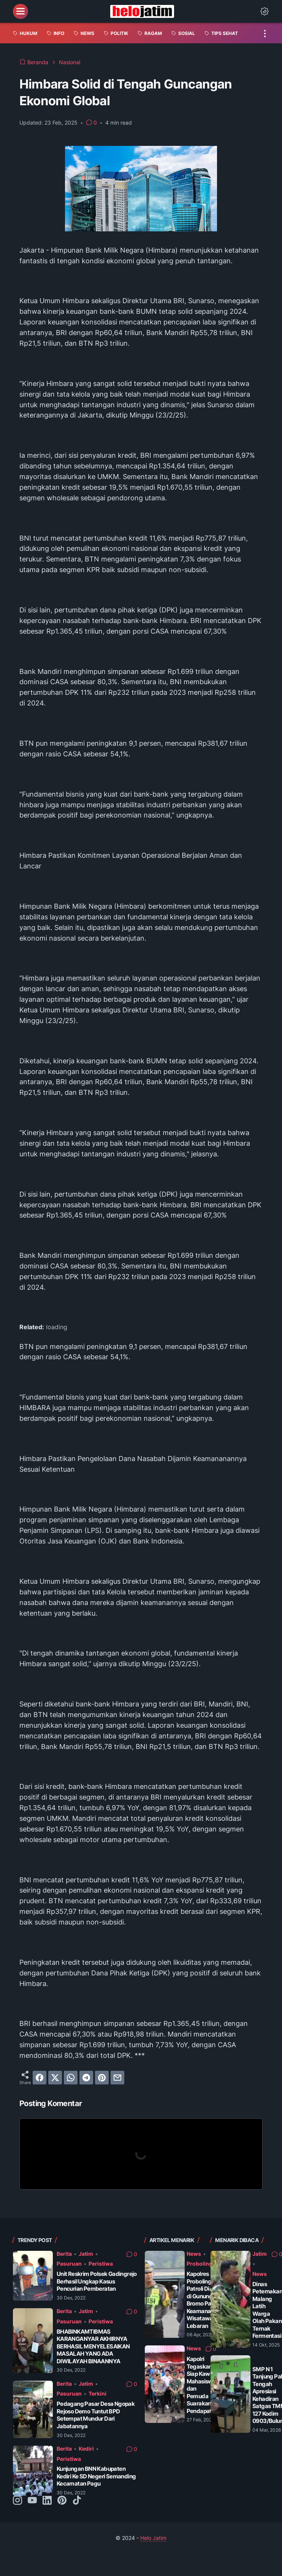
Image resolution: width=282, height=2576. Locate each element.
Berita (64, 2253)
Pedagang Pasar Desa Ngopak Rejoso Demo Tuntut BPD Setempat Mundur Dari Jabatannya (96, 2415)
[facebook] (39, 2077)
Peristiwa (101, 2263)
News (194, 2253)
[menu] (20, 11)
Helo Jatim (153, 2538)
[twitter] (55, 2077)
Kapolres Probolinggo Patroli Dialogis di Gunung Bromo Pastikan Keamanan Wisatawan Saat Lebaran (208, 2299)
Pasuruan (69, 2263)
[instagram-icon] (17, 2501)
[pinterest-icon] (62, 2501)
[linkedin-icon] (47, 2501)
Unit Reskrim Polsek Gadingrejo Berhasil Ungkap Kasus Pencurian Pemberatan (97, 2281)
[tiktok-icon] (76, 2501)
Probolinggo (203, 2263)
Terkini (97, 2393)
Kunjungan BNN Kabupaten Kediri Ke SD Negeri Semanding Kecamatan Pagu (96, 2476)
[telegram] (86, 2077)
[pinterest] (102, 2077)
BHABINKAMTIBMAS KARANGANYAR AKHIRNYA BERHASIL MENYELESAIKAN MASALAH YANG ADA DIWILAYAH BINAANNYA (93, 2346)
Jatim (86, 2253)
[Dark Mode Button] (264, 11)
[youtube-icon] (32, 2501)
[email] (117, 2077)
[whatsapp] (71, 2077)
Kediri (86, 2448)
